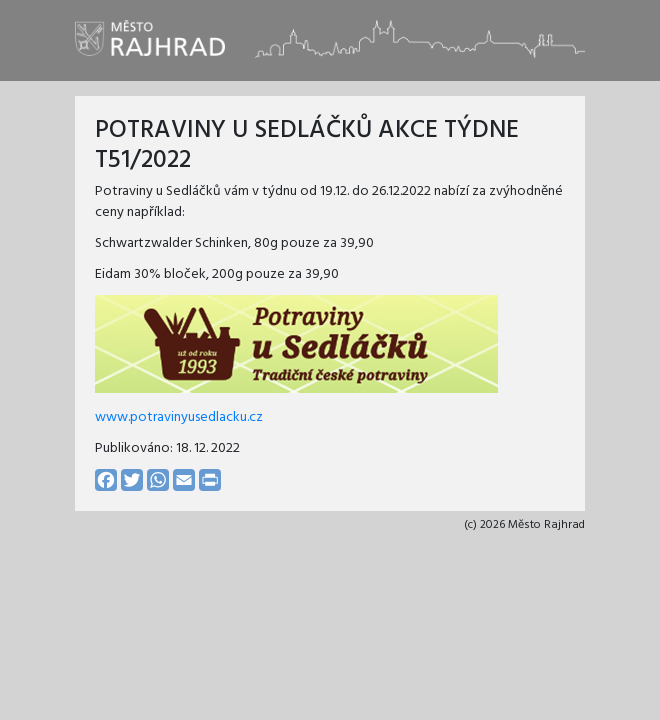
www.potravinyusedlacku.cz (179, 417)
